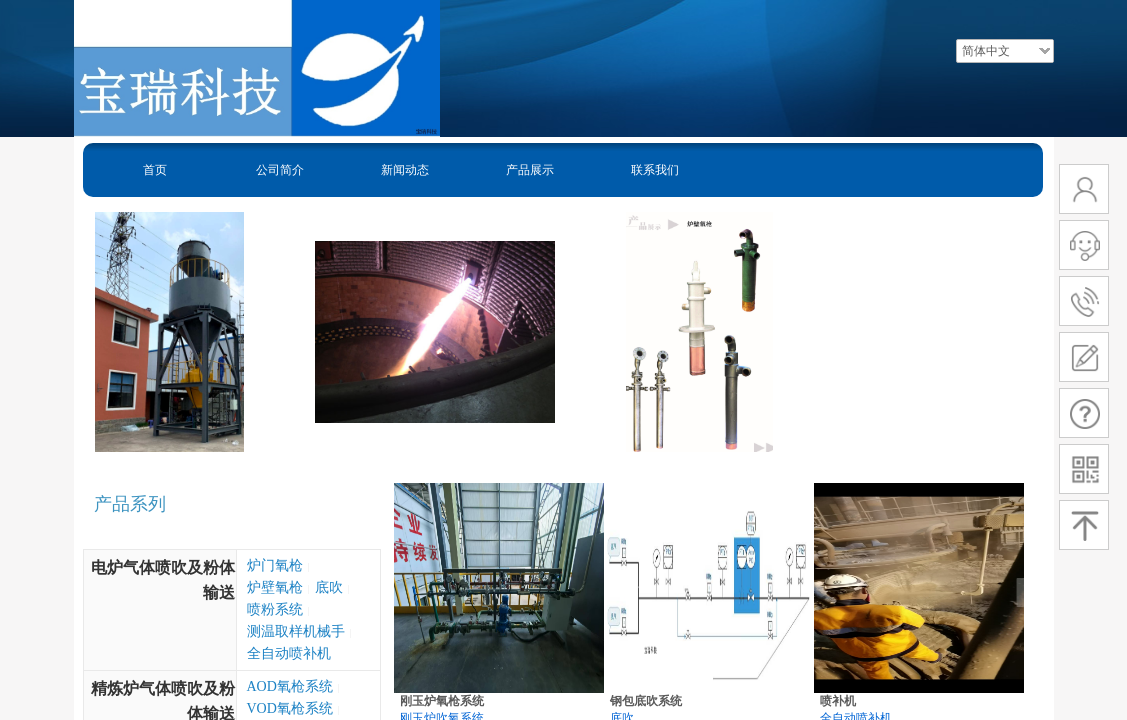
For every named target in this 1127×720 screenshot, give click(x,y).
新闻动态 (405, 170)
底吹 (329, 587)
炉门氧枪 (275, 565)
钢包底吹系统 (646, 701)
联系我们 (655, 170)
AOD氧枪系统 (290, 686)
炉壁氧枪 (275, 587)
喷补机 (838, 701)
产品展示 (530, 170)
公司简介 (280, 170)
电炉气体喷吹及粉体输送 (163, 580)
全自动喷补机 (289, 653)
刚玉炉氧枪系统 (442, 701)
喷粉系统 (275, 609)
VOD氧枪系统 (290, 708)
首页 (155, 170)
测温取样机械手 (296, 631)
